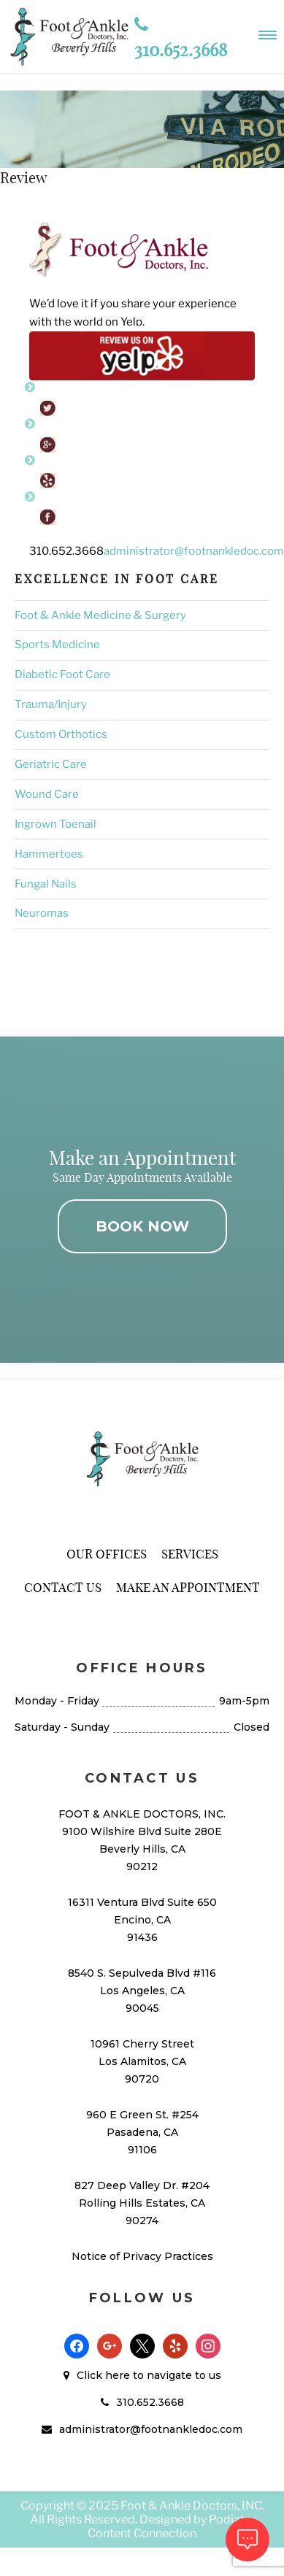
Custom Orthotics (61, 734)
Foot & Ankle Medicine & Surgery (100, 615)
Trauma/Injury (51, 704)
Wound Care (47, 794)
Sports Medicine (57, 644)
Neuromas (42, 913)
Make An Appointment (188, 1587)
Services (189, 1553)
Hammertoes (49, 854)
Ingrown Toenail (55, 824)
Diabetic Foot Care (62, 674)
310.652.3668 (150, 2402)
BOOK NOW (142, 1226)
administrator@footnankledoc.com (194, 551)
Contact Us (62, 1587)
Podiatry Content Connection (171, 2526)
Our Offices (106, 1553)
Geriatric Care (51, 764)
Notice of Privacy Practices (142, 2256)
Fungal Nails (46, 884)
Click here (103, 2375)
